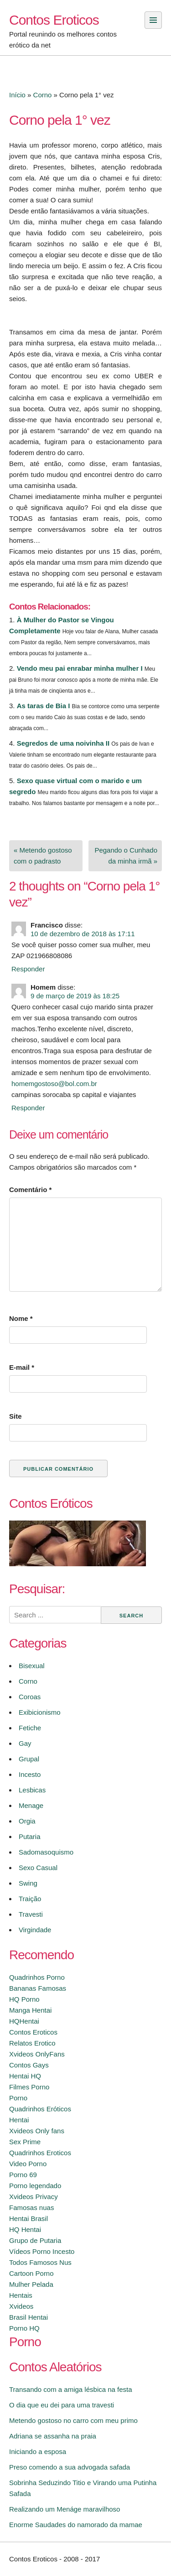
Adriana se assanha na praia (52, 2436)
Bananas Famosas (37, 1988)
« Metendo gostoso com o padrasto (43, 855)
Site (15, 1416)
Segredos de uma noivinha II (63, 743)
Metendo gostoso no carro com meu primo (73, 2420)
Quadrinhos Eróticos (40, 2109)
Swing (28, 1883)
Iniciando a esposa (37, 2451)
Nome (21, 1318)
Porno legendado (35, 2185)
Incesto (30, 1774)
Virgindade (35, 1930)
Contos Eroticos (54, 19)
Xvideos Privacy (33, 2196)
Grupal (29, 1759)
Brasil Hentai (28, 2317)
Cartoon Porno (31, 2273)
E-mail (21, 1367)
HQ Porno (24, 1999)
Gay (25, 1743)
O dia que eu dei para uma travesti (61, 2405)
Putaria (30, 1836)
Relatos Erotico (32, 2043)
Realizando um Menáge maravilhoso (64, 2509)
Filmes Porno (29, 2087)
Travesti (31, 1914)
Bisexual (32, 1666)
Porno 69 (23, 2174)
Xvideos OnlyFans (37, 2054)
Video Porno (28, 2164)
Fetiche (30, 1728)
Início (17, 95)
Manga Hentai (30, 2010)
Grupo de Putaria (35, 2240)
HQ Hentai (25, 2229)
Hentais (20, 2295)
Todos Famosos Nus (40, 2262)
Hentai (19, 2120)
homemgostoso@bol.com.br (54, 1083)
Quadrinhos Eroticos (40, 2153)
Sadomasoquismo (46, 1852)
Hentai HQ (25, 2076)
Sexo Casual (38, 1867)
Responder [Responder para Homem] (28, 1108)
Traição (30, 1899)
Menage (31, 1805)
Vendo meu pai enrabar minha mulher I (80, 668)
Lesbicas (32, 1790)
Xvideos (21, 2306)
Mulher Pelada (31, 2284)
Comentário (30, 1189)
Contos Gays (29, 2065)
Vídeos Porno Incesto (41, 2251)
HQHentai (24, 2021)
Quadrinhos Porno (37, 1977)
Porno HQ (24, 2328)
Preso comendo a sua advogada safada (69, 2467)
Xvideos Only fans (36, 2131)
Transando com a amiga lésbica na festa (70, 2389)
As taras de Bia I (43, 706)
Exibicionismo (40, 1712)
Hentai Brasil (28, 2218)
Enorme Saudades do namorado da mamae (75, 2524)
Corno (42, 95)
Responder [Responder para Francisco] (28, 969)
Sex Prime (25, 2142)
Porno (18, 2098)
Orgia (27, 1821)
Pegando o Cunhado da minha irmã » (125, 855)
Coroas (30, 1697)
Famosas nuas (31, 2207)
